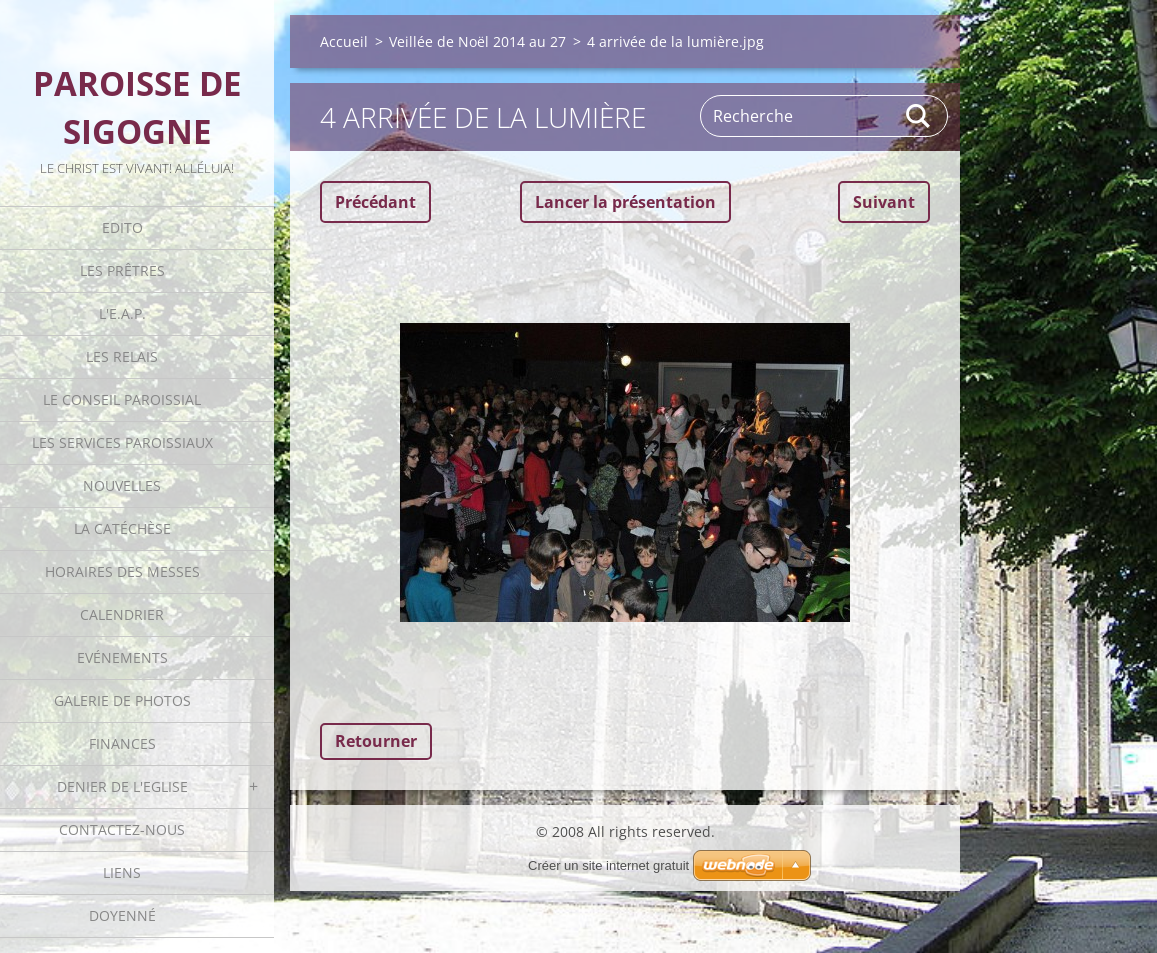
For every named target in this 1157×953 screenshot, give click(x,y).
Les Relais (122, 356)
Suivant (884, 202)
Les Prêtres (122, 270)
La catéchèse (122, 528)
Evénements (122, 657)
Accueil (344, 41)
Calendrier (122, 614)
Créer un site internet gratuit (608, 865)
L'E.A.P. (122, 313)
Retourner (376, 741)
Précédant (375, 202)
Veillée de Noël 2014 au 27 (477, 41)
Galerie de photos (122, 700)
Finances (122, 743)
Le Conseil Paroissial (122, 399)
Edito (122, 227)
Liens (122, 872)
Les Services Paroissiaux (122, 442)
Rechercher (919, 116)
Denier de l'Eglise (122, 786)
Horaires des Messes (122, 571)
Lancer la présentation (625, 202)
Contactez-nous (122, 829)
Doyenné (122, 915)
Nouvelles (122, 485)
